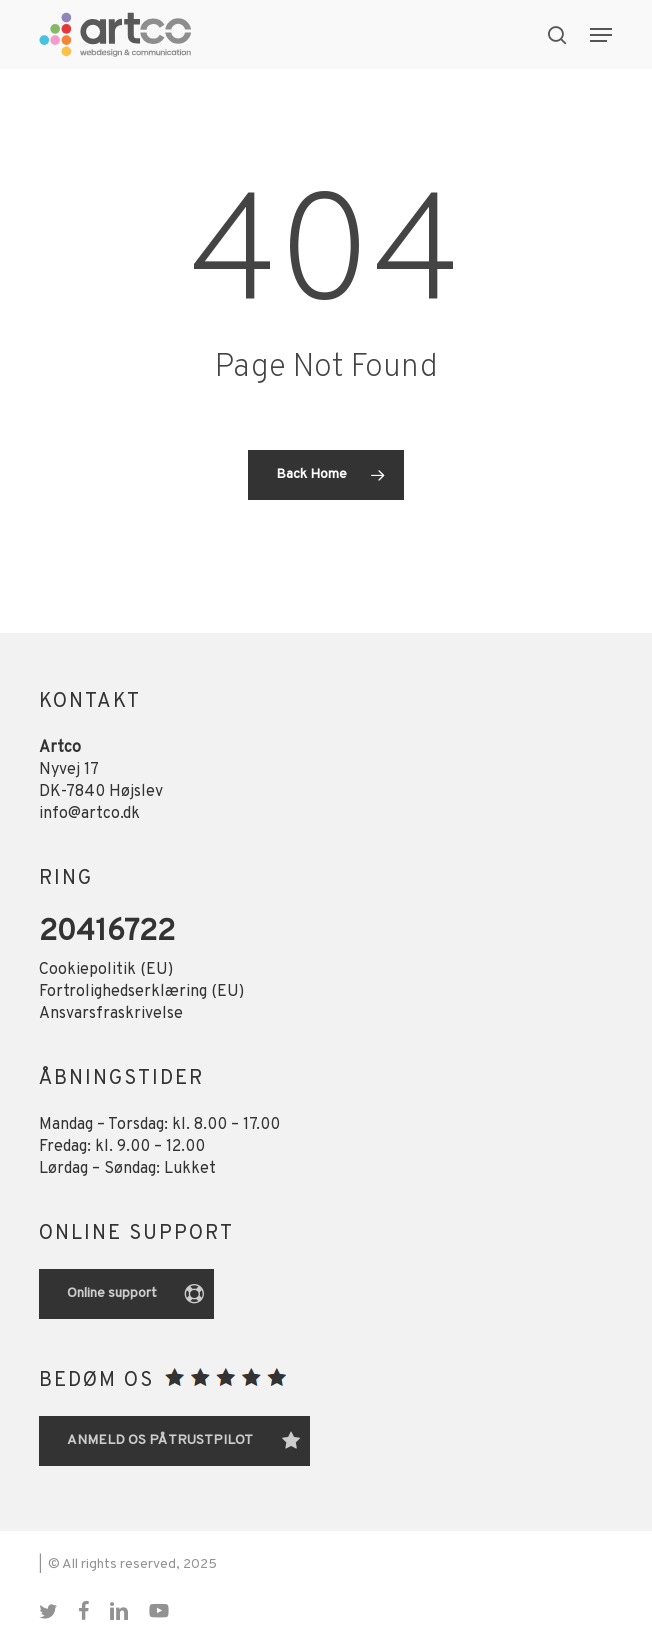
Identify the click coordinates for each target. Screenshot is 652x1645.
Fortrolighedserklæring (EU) (141, 992)
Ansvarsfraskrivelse (111, 1014)
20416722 (107, 932)
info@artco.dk (89, 814)
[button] (601, 35)
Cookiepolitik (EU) (106, 970)
